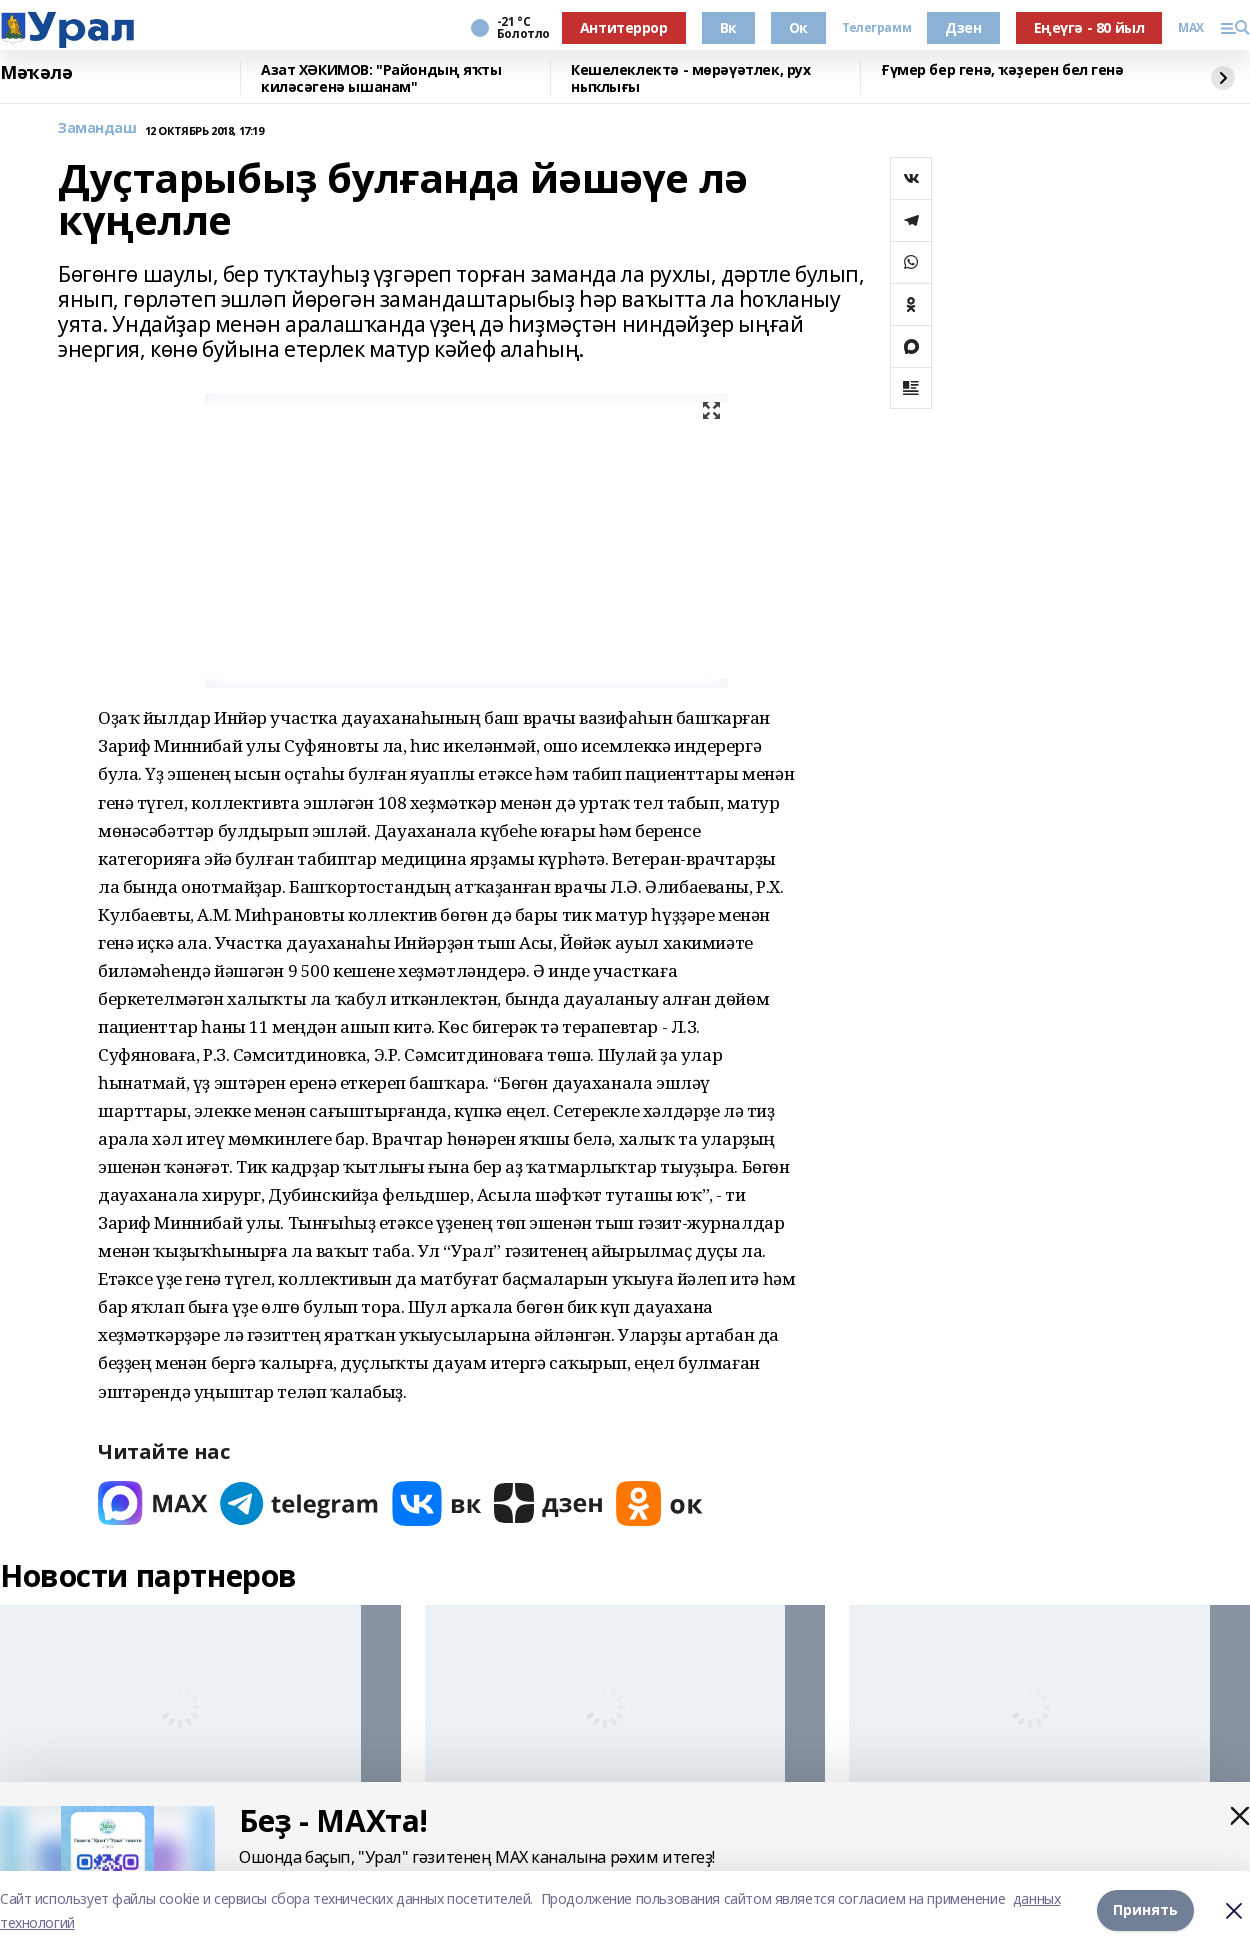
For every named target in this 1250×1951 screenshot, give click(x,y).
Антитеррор (624, 27)
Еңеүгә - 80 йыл (1089, 27)
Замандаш (97, 128)
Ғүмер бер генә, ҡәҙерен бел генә (1002, 70)
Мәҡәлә (36, 73)
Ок (798, 27)
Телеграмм (876, 28)
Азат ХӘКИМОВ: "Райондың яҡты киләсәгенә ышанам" (381, 78)
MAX (1191, 28)
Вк (728, 27)
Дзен (963, 27)
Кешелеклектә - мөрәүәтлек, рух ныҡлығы (690, 78)
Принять (1145, 1910)
